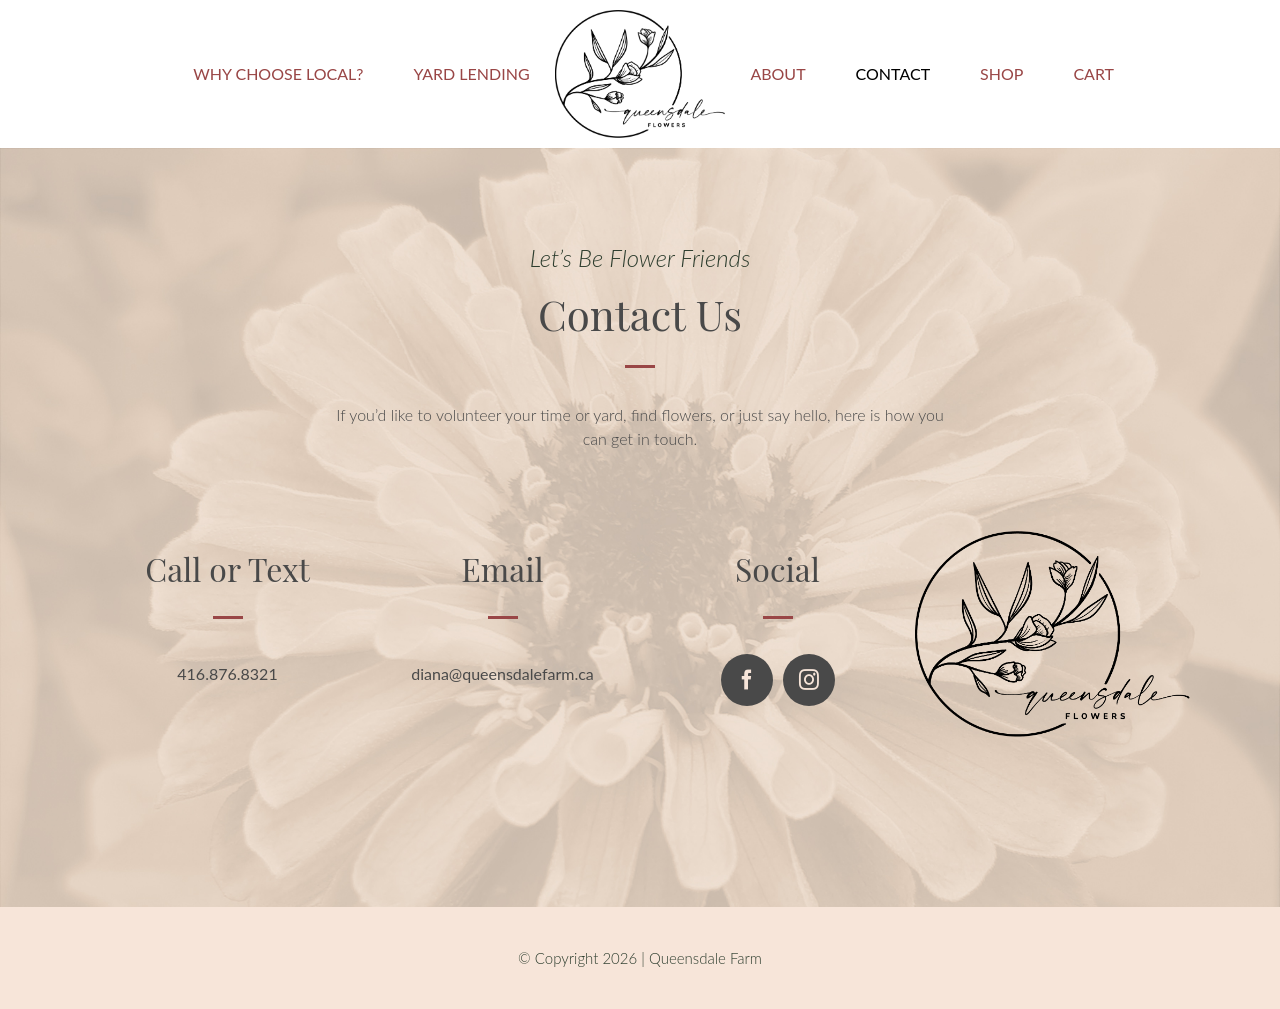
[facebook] (747, 680)
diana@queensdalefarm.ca (502, 673)
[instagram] (809, 680)
